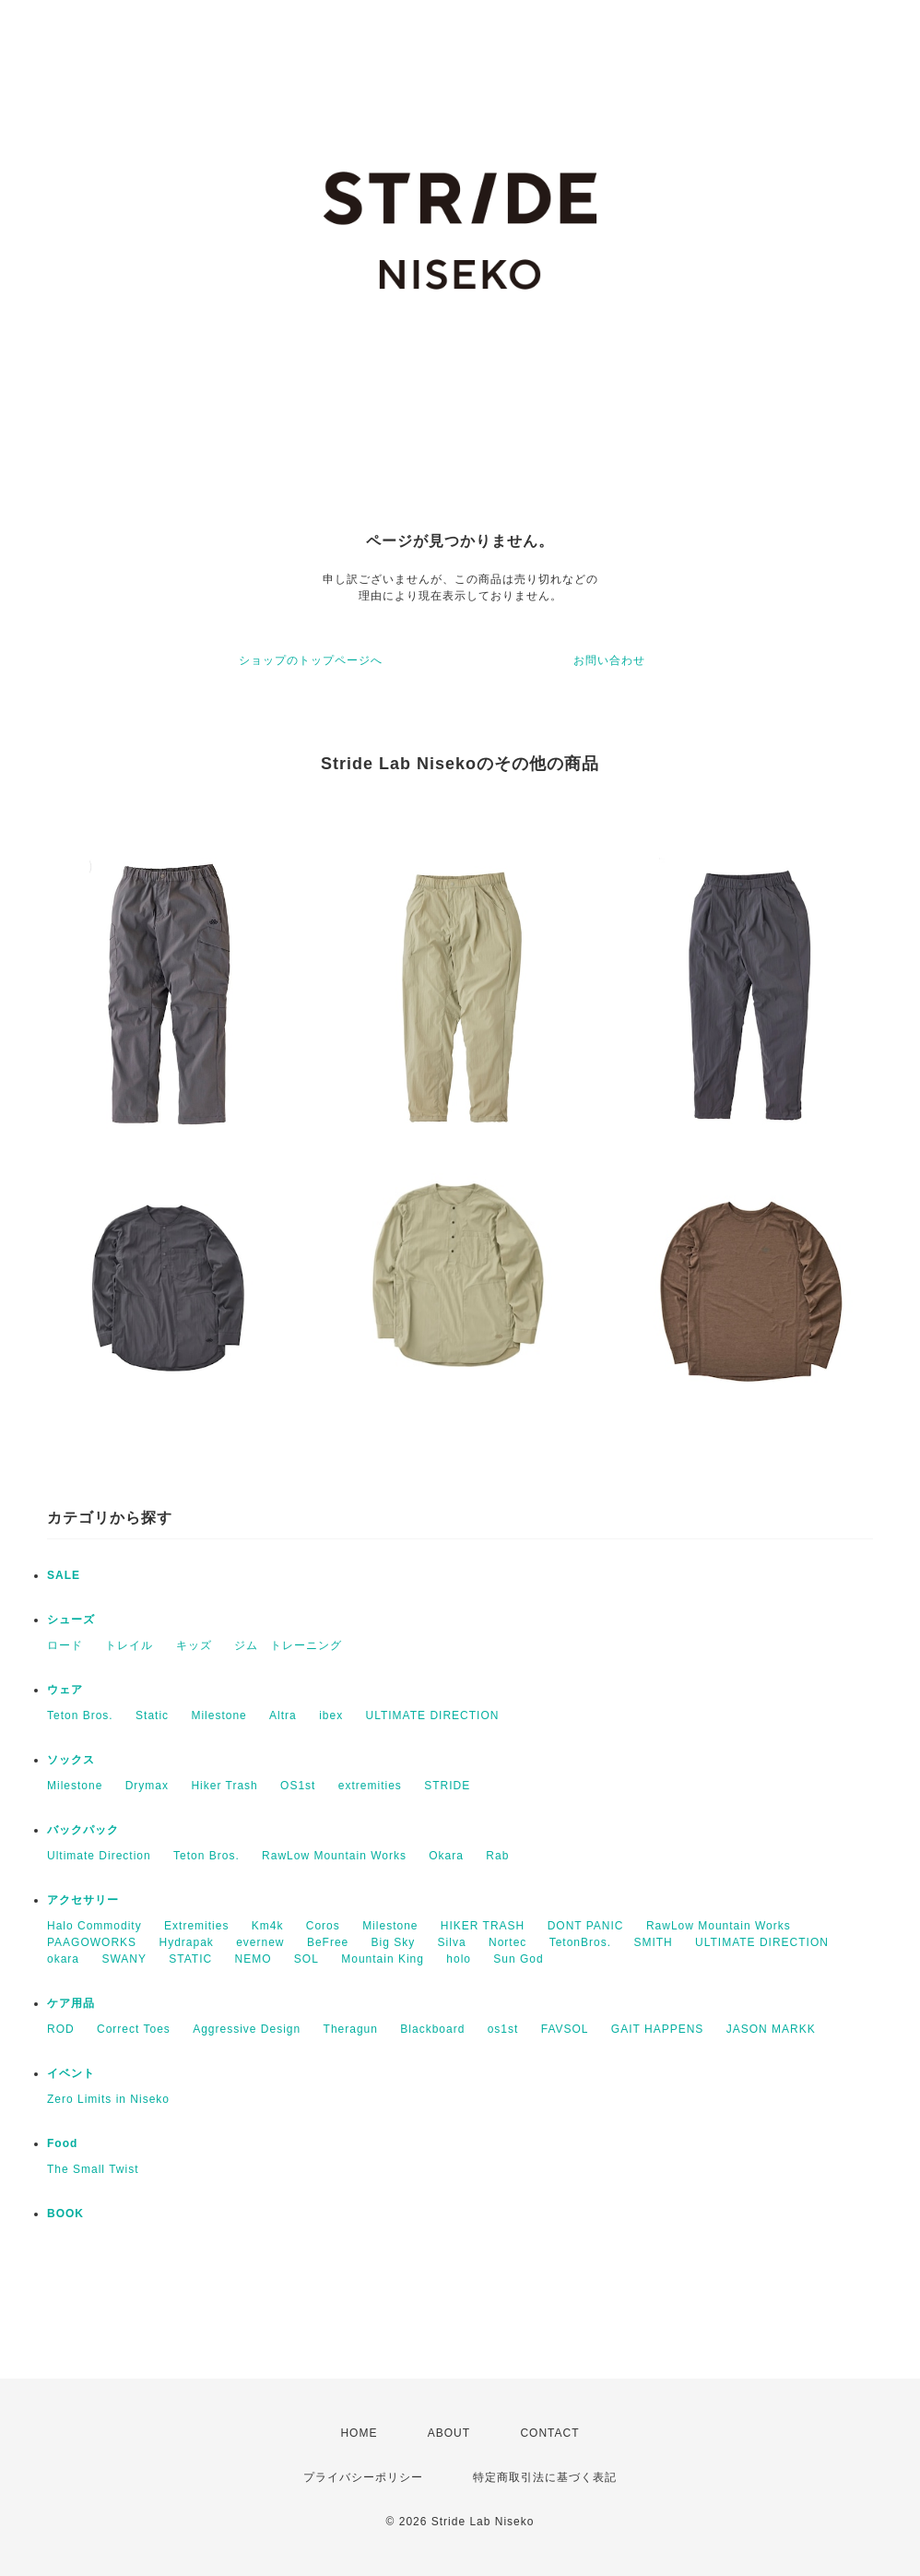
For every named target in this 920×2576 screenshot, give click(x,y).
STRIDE (447, 1785)
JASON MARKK (771, 2029)
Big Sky (394, 1942)
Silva (452, 1942)
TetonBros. (580, 1942)
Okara (446, 1855)
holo (458, 1959)
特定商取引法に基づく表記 (545, 2477)
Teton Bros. (80, 1715)
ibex (331, 1715)
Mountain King (382, 1959)
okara (63, 1959)
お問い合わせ (609, 660)
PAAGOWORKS (91, 1942)
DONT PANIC (586, 1925)
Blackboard (432, 2029)
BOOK (65, 2213)
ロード (65, 1645)
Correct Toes (134, 2029)
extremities (370, 1785)
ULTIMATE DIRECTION (433, 1715)
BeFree (327, 1942)
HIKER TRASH (483, 1925)
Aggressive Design (247, 2029)
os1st (503, 2029)
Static (152, 1715)
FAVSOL (565, 2029)
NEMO (253, 1959)
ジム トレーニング (288, 1645)
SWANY (124, 1959)
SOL (306, 1959)
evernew (260, 1942)
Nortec (507, 1942)
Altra (283, 1715)
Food (62, 2143)
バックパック (83, 1829)
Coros (323, 1925)
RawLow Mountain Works (334, 1855)
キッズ (194, 1645)
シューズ (71, 1619)
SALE (63, 1575)
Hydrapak (186, 1942)
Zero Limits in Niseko (108, 2099)
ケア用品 (71, 2003)
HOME (358, 2433)
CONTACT (549, 2433)
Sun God (518, 1959)
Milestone (218, 1715)
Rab (497, 1855)
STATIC (190, 1959)
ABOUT (449, 2433)
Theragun (351, 2029)
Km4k (268, 1925)
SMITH (652, 1942)
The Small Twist (92, 2169)
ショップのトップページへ (311, 660)
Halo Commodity (94, 1925)
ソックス (71, 1759)
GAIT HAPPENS (657, 2029)
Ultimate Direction (99, 1855)
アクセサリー (83, 1899)
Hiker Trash (224, 1785)
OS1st (297, 1785)
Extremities (196, 1925)
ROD (61, 2029)
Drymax (147, 1785)
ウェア (65, 1689)
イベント (71, 2073)
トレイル (129, 1645)
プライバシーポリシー (363, 2477)
